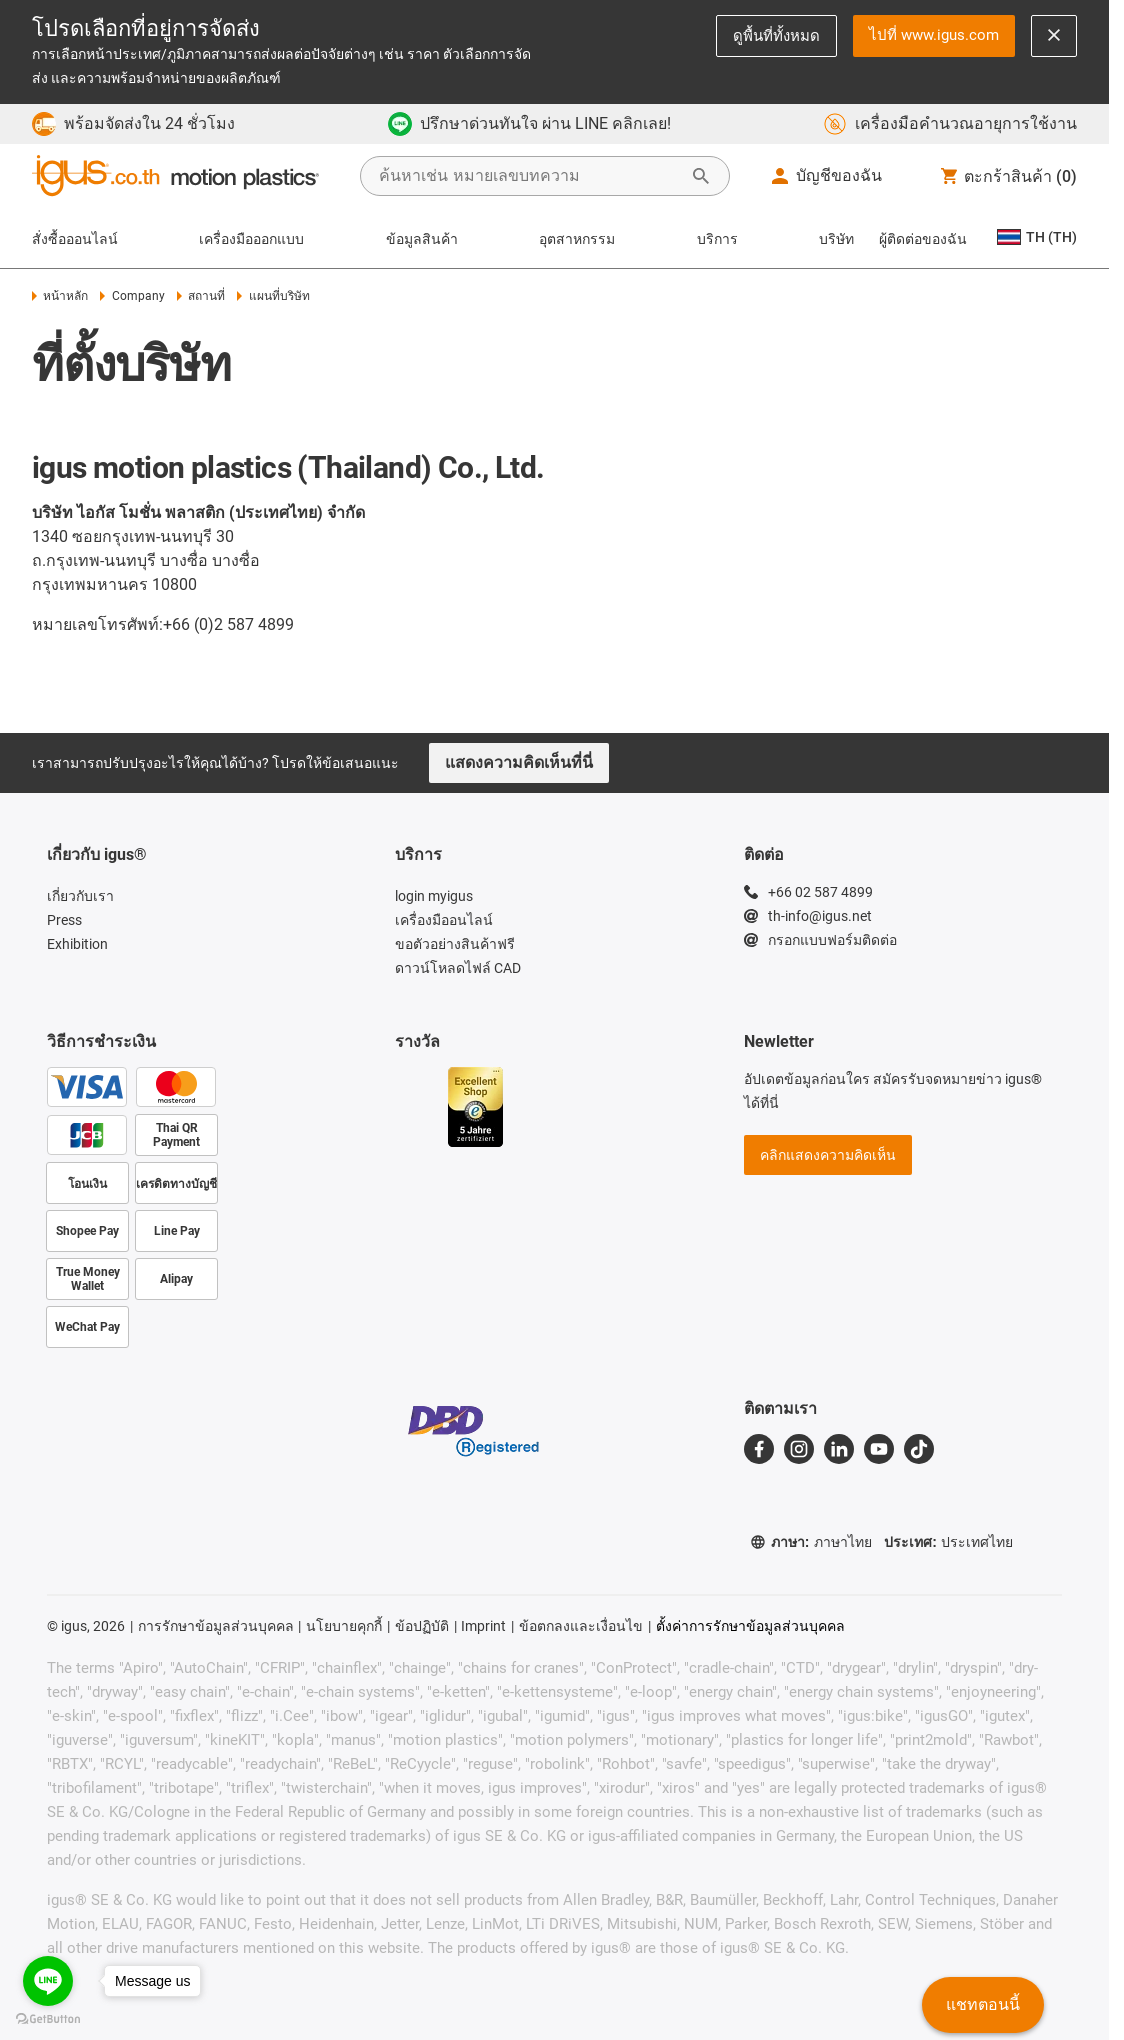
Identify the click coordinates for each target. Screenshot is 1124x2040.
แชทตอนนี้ (983, 2004)
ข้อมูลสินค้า (422, 239)
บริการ (717, 239)
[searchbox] (529, 176)
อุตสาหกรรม (577, 239)
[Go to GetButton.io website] (48, 2019)
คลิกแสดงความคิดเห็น (828, 1155)
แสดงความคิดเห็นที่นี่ (519, 762)
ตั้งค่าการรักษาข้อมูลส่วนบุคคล (750, 1626)
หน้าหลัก (60, 296)
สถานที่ (201, 296)
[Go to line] (48, 1981)
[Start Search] (701, 176)
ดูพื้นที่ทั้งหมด (776, 35)
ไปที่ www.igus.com (934, 35)
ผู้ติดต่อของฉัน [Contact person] (923, 239)
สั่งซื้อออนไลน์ (75, 239)
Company (132, 296)
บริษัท (836, 239)
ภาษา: (811, 1542)
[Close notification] (1054, 36)
